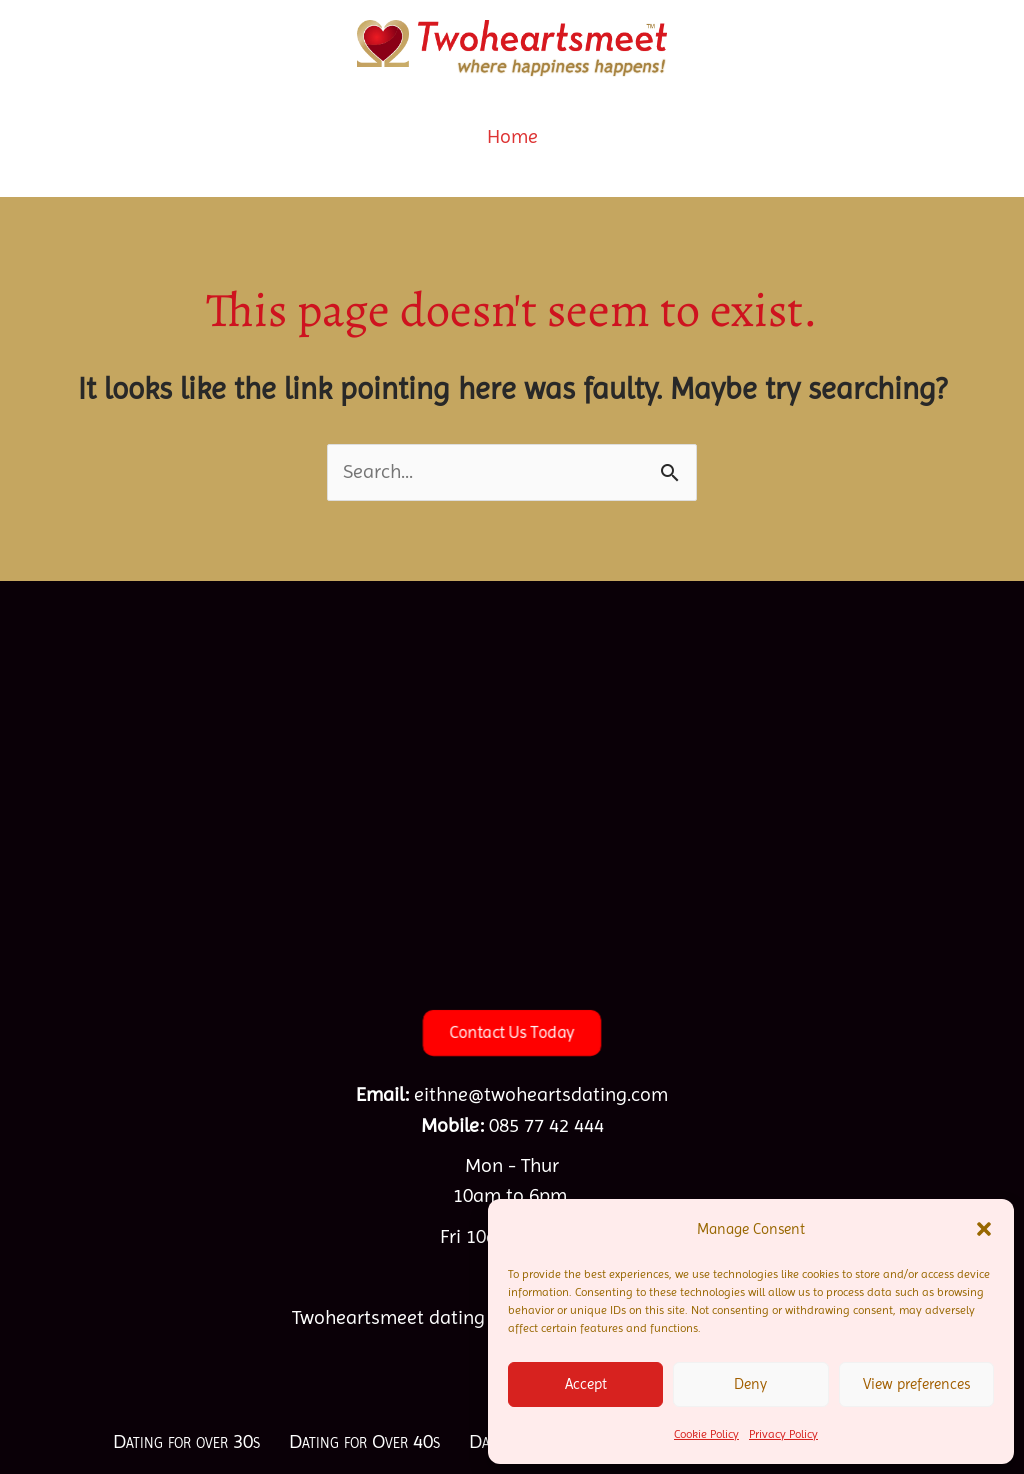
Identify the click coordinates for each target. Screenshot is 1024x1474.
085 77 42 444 (546, 1125)
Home (512, 136)
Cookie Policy (706, 1434)
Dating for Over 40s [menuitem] (364, 1441)
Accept (586, 1384)
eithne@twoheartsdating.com (541, 1094)
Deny (750, 1384)
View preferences (916, 1384)
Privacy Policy (783, 1434)
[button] (984, 1229)
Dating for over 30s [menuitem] (186, 1441)
